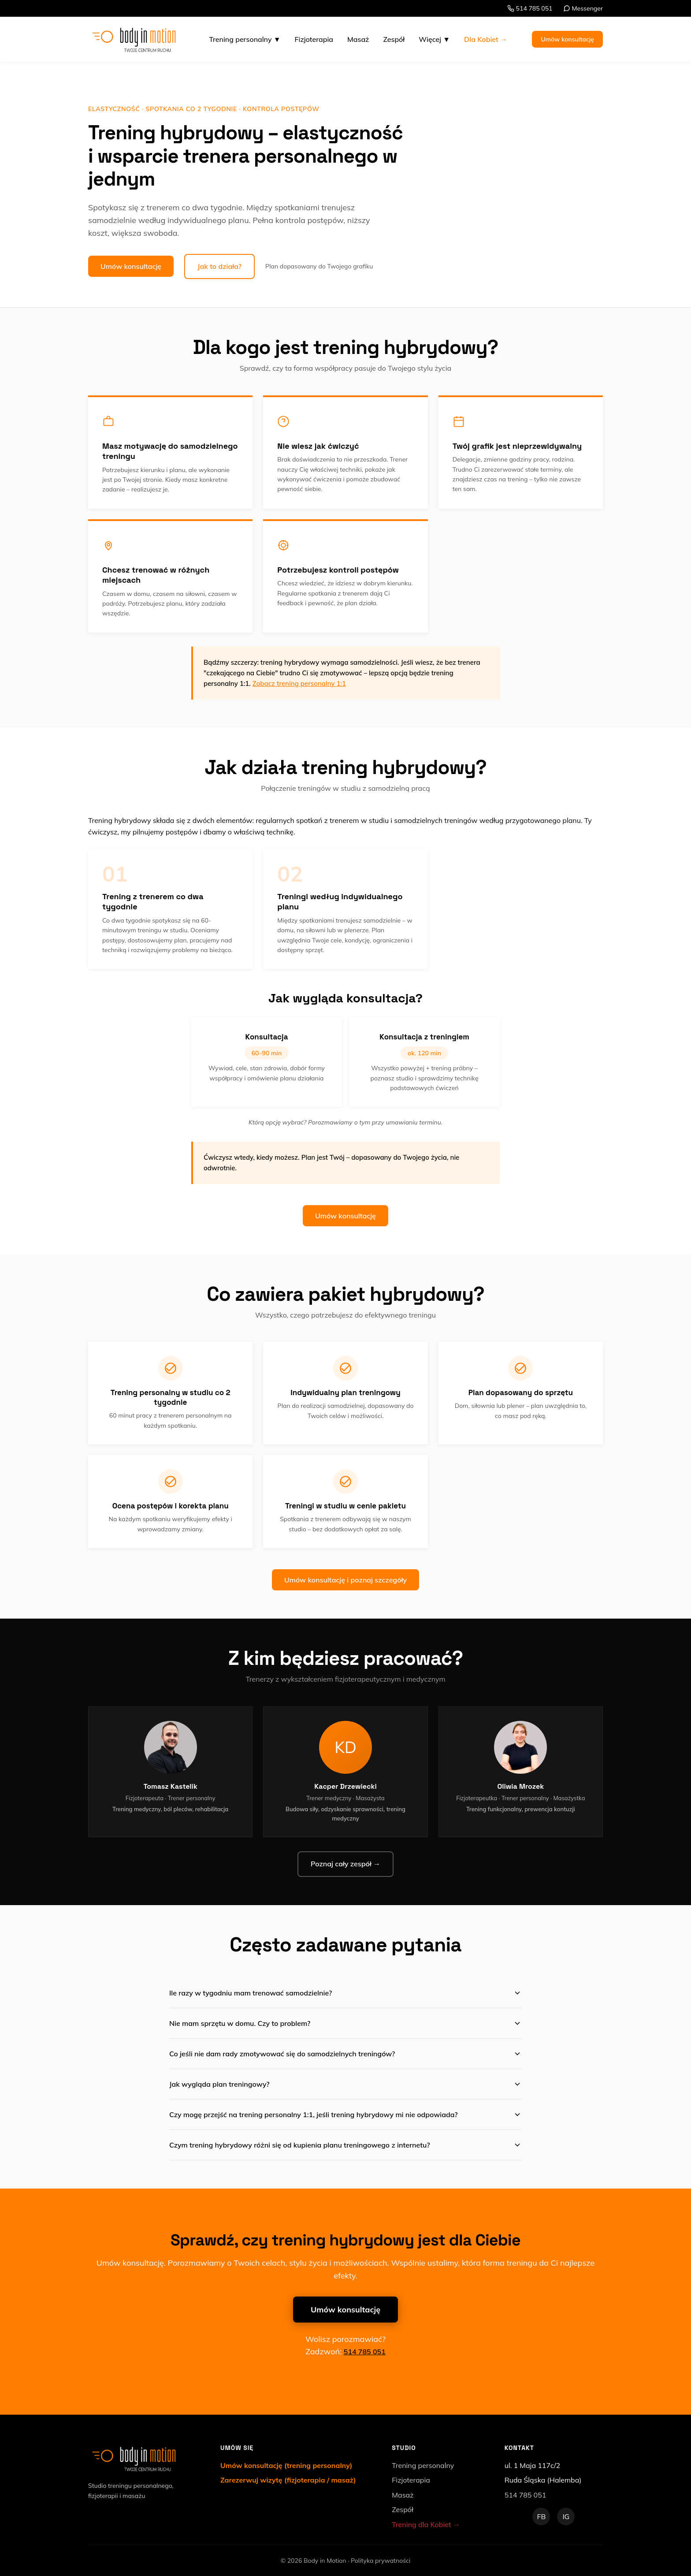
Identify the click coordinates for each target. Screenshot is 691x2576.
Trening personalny (423, 2465)
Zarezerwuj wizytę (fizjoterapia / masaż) (288, 2479)
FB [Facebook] (541, 2516)
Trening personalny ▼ (245, 39)
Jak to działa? (219, 266)
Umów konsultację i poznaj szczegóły (345, 1579)
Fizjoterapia (314, 39)
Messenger (583, 8)
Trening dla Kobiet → (426, 2524)
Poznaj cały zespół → (345, 1863)
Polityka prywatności (380, 2561)
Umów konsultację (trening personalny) (286, 2465)
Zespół (394, 39)
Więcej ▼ (434, 39)
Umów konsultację (567, 39)
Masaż (358, 39)
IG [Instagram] (565, 2516)
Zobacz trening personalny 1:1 (299, 683)
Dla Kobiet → (485, 39)
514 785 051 (530, 8)
